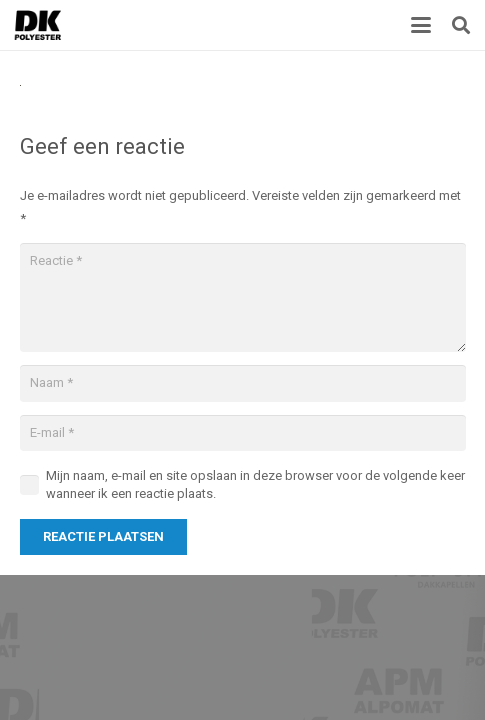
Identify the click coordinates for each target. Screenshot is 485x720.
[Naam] (243, 383)
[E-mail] (243, 433)
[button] (421, 25)
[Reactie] (243, 297)
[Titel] (38, 25)
